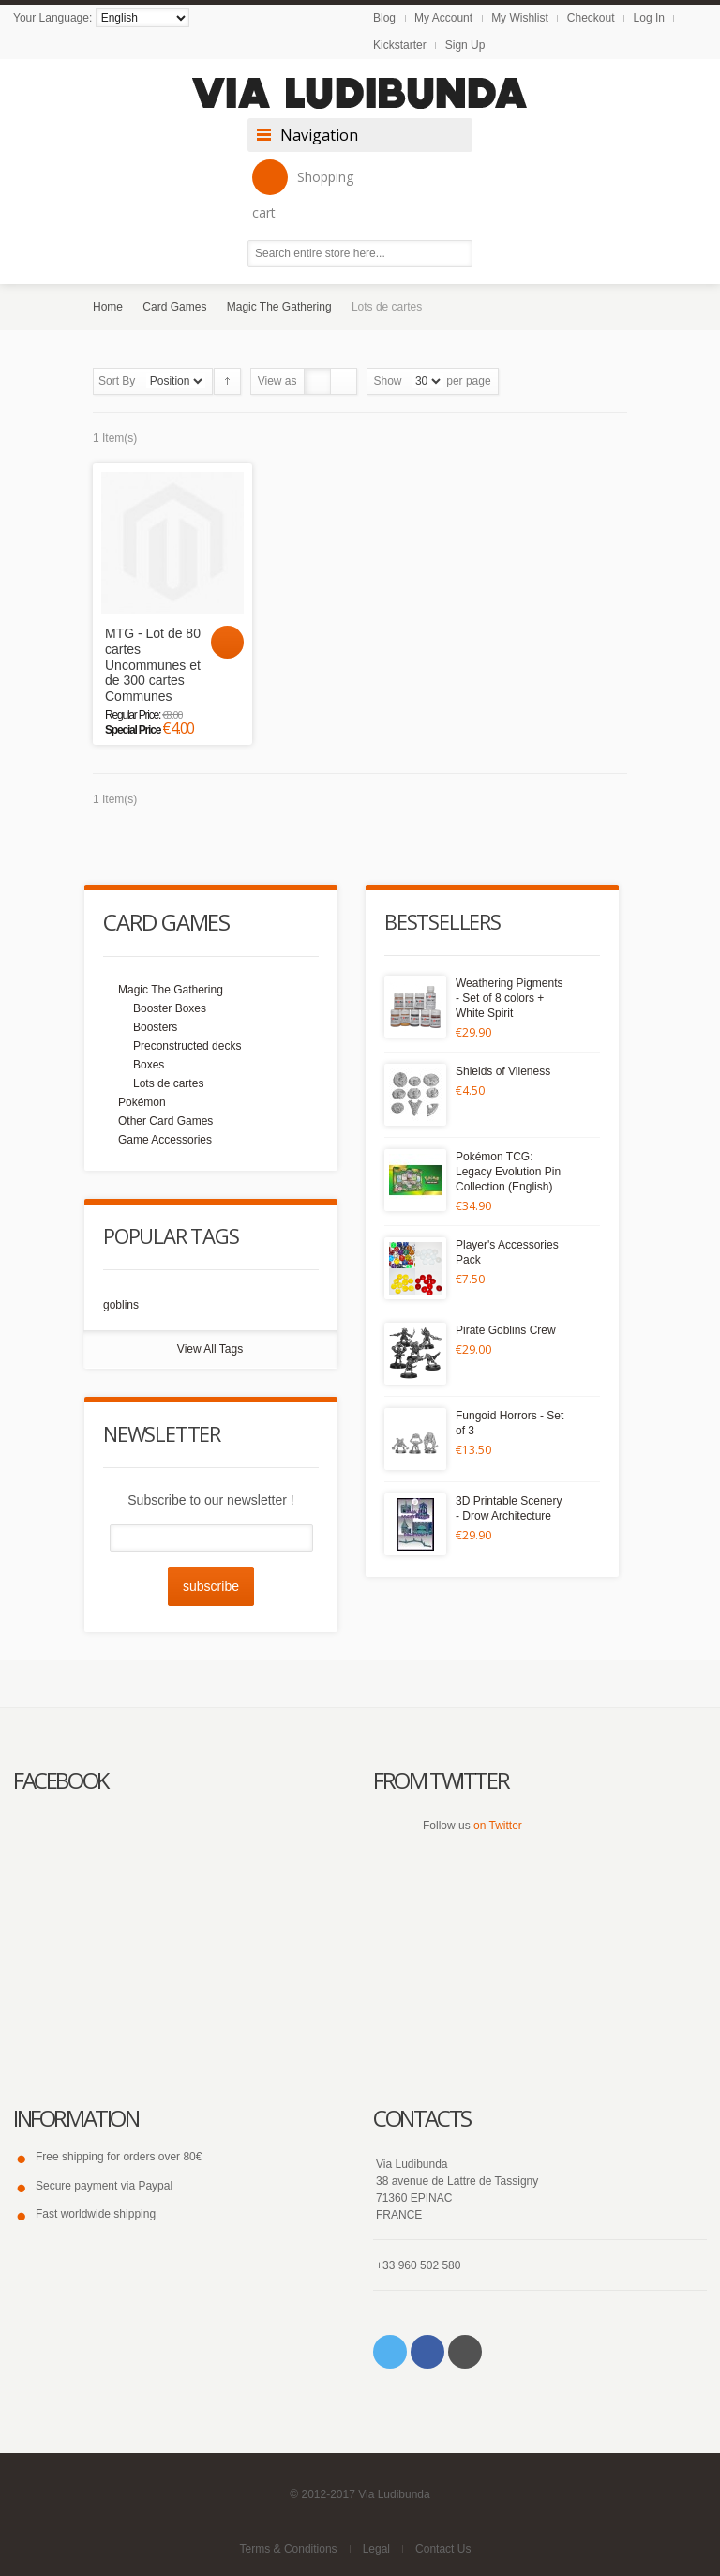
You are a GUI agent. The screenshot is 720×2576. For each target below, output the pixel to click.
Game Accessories (165, 1139)
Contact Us (443, 2548)
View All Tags (210, 1349)
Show (388, 380)
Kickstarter (400, 45)
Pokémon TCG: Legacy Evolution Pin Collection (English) (508, 1171)
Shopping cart (302, 190)
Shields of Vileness (503, 1071)
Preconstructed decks (187, 1046)
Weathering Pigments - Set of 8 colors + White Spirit (509, 998)
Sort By (116, 380)
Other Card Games (165, 1121)
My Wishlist (519, 17)
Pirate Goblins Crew (506, 1330)
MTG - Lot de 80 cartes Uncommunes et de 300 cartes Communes (153, 665)
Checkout (591, 17)
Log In (649, 17)
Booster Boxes (169, 1008)
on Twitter (497, 1825)
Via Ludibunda (394, 2494)
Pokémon (142, 1102)
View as (277, 380)
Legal (376, 2548)
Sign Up (465, 45)
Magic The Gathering (279, 306)
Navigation (319, 135)
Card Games (174, 306)
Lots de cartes (168, 1083)
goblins (121, 1304)
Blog (384, 17)
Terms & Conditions (289, 2548)
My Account (443, 17)
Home (108, 306)
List (343, 381)
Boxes (148, 1064)
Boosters (155, 1027)
